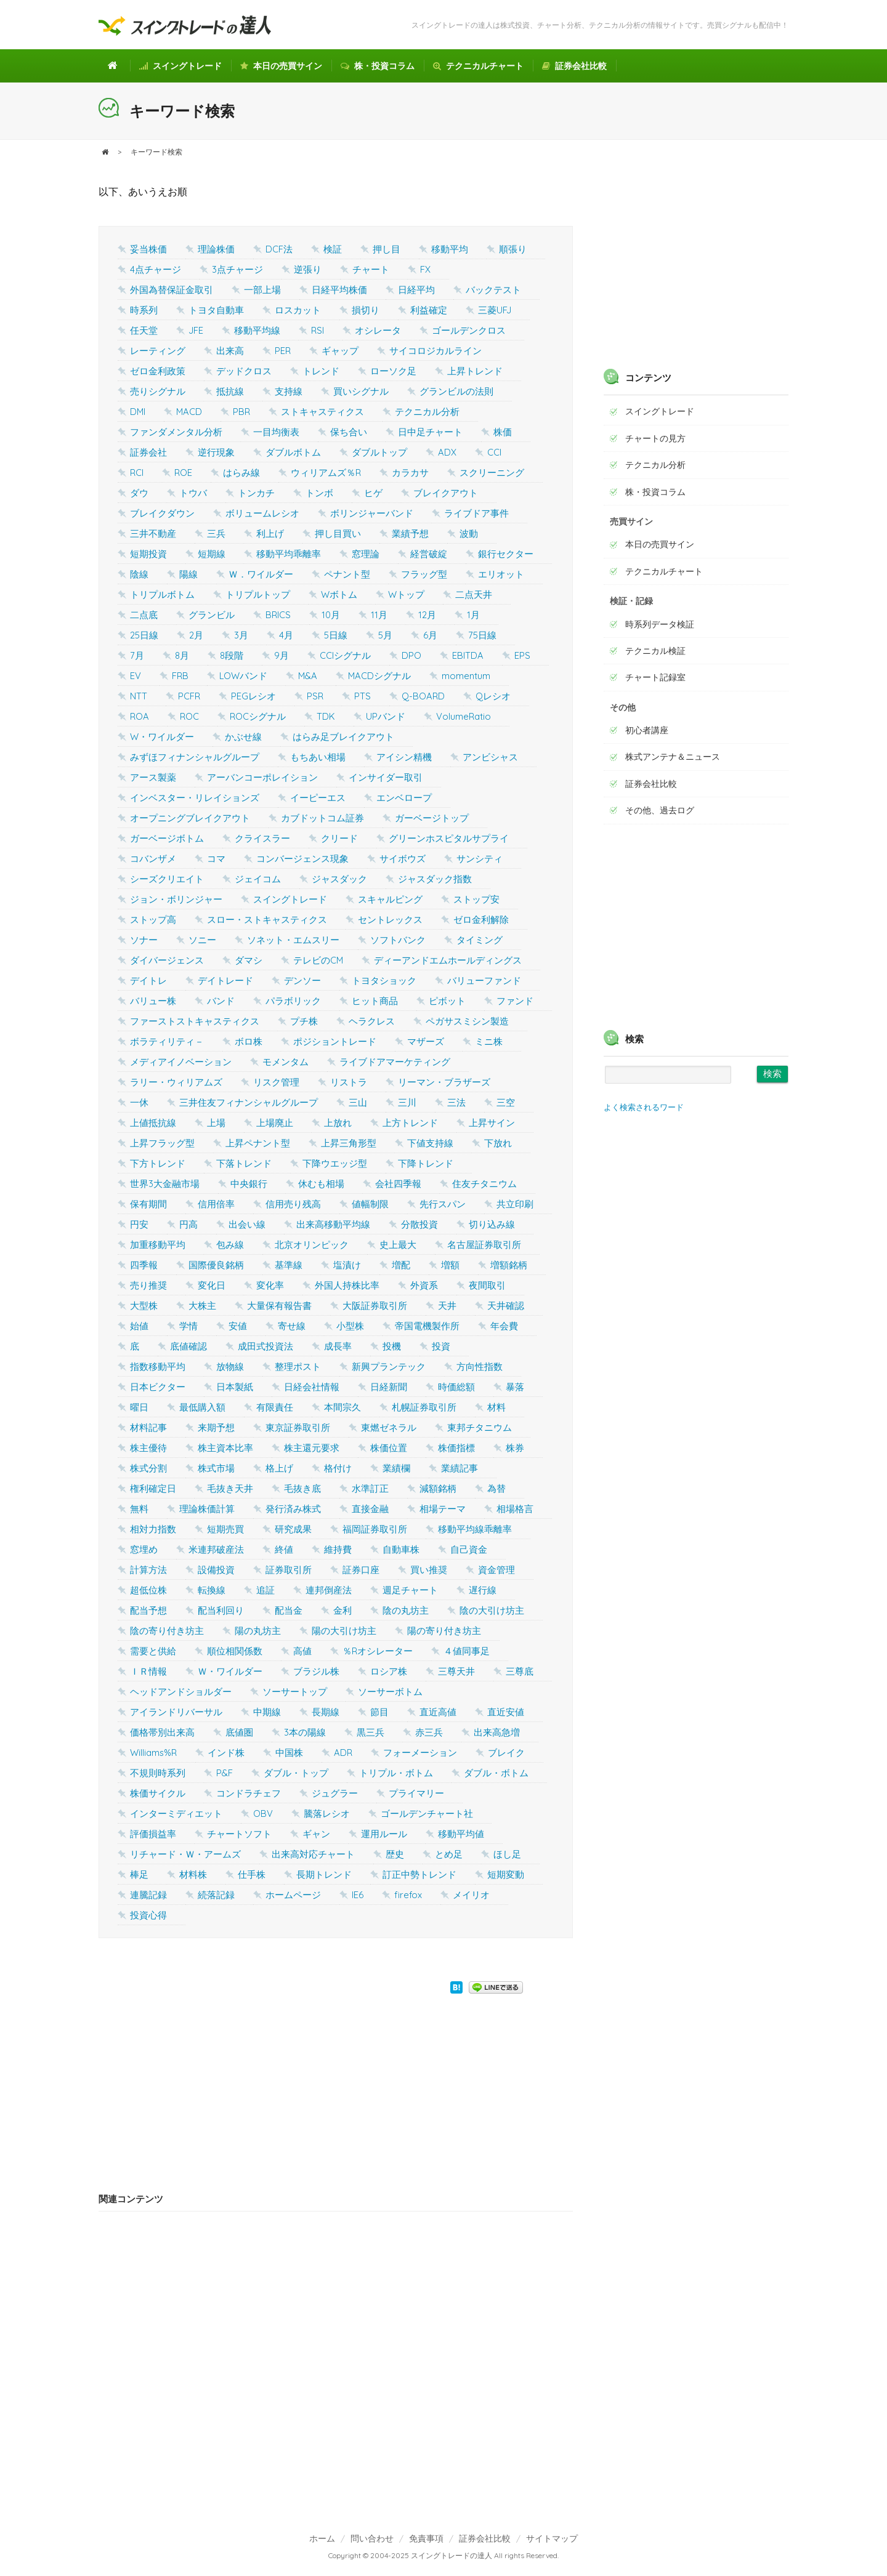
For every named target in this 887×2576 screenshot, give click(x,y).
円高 (188, 1224)
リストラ (348, 1082)
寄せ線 (292, 1326)
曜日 (139, 1407)
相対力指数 (153, 1529)
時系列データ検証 (659, 624)
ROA (139, 716)
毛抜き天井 (230, 1488)
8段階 (231, 655)
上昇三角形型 (348, 1143)
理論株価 (216, 249)
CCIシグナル (345, 655)
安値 (238, 1326)
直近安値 (505, 1712)
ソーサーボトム (390, 1691)
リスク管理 (276, 1082)
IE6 (357, 1895)
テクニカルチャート (478, 65)
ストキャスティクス (322, 411)
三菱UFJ (494, 310)
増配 (401, 1265)
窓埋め (144, 1549)
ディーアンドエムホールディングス (448, 960)
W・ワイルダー (162, 737)
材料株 (193, 1874)
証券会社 (148, 452)
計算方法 (148, 1570)
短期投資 (148, 554)
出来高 (230, 350)
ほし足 (507, 1854)
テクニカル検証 (655, 650)
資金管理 (496, 1570)
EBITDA (468, 655)
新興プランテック (389, 1366)
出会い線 (247, 1224)
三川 (407, 1102)
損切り (365, 310)
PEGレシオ (253, 696)
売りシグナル (157, 391)
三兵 (216, 533)
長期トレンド (324, 1874)
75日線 (482, 635)
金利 (342, 1610)
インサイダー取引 (386, 777)
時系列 (144, 310)
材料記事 (148, 1427)
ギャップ (340, 350)
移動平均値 (461, 1834)
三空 (505, 1102)
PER (283, 350)
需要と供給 (153, 1651)
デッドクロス (244, 371)
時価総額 (456, 1387)
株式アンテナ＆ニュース (672, 756)
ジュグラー (335, 1793)
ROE (183, 472)
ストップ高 (153, 919)
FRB (180, 676)
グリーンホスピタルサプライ (449, 838)
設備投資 (216, 1570)
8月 (182, 655)
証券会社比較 (574, 65)
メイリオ (471, 1895)
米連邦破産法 (216, 1549)
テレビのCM (318, 960)
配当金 (288, 1610)
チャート (370, 269)
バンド (221, 1001)
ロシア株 (388, 1671)
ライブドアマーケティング (394, 1062)
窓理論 (365, 554)
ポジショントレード (334, 1041)
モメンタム (285, 1062)
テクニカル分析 (427, 411)
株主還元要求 (311, 1448)
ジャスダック (339, 879)
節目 (379, 1712)
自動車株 (401, 1549)
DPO (411, 655)
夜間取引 (487, 1285)
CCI (494, 452)
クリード (339, 838)
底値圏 (239, 1732)
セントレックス (390, 919)
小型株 (350, 1326)
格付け (338, 1468)
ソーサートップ (294, 1691)
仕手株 (251, 1874)
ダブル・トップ (296, 1773)
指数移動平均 (157, 1366)
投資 (441, 1346)
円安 (139, 1224)
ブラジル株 (316, 1671)
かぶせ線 (243, 737)
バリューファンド (484, 980)
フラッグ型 (424, 574)
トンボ (319, 493)
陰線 (139, 574)
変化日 (211, 1285)
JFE (195, 330)
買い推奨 (428, 1570)
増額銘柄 (508, 1265)
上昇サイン (492, 1123)
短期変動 (505, 1874)
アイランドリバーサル (176, 1712)
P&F (224, 1773)
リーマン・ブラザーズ (444, 1082)
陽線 (188, 574)
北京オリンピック (312, 1244)
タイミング (479, 940)
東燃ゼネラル (388, 1427)
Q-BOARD (423, 696)
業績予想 (410, 533)
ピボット (447, 1001)
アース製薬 (153, 777)
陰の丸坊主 (406, 1610)
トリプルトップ (257, 594)
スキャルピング (390, 899)
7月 (137, 655)
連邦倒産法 (329, 1590)
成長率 (338, 1346)
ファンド (514, 1001)
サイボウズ (402, 858)
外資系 (424, 1285)
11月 (379, 615)
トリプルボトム (162, 594)
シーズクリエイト (167, 879)
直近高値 (437, 1712)
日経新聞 (388, 1387)
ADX (447, 452)
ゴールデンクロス (469, 330)
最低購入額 (202, 1407)
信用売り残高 (293, 1204)
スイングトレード (180, 65)
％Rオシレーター (377, 1651)
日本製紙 (234, 1387)
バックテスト (493, 290)
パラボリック (293, 1001)
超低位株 (148, 1590)
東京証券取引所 (297, 1427)
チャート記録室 (655, 677)
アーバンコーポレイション (262, 777)
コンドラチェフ (248, 1793)
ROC (189, 716)
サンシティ (479, 858)
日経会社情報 (311, 1387)
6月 (430, 635)
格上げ (279, 1468)
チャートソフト (239, 1834)
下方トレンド (157, 1163)
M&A (307, 676)
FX (425, 269)
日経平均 (416, 290)
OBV (263, 1813)
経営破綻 (428, 554)
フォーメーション (420, 1752)
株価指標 (456, 1448)
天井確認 (505, 1305)
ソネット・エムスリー (293, 940)
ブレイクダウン (162, 513)
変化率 (270, 1285)
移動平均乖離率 (288, 554)
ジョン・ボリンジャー (176, 899)
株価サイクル (157, 1793)
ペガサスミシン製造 (467, 1021)
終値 (284, 1549)
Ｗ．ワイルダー (261, 574)
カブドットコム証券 (322, 818)
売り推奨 (148, 1285)
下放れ (498, 1143)
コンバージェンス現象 (302, 858)
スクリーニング (492, 472)
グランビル (211, 615)
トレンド (320, 371)
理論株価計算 (207, 1509)
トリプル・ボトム (396, 1773)
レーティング (157, 350)
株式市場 (216, 1468)
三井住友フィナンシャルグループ (248, 1102)
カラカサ (410, 472)
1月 (473, 615)
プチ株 (304, 1021)
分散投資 (419, 1224)
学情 (188, 1326)
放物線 (230, 1366)
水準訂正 (370, 1488)
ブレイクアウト (445, 493)
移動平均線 (257, 330)
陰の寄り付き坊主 (167, 1630)
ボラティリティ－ (167, 1041)
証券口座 (360, 1570)
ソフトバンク (398, 940)
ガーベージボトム (167, 838)
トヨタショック (384, 980)
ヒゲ (373, 493)
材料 (496, 1407)
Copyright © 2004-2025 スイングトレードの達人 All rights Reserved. (443, 2555)
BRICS (278, 615)
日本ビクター (157, 1387)
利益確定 (428, 310)
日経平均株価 (339, 290)
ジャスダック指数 (435, 879)
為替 (496, 1488)
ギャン (316, 1834)
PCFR (189, 696)
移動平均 (449, 249)
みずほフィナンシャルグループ (194, 757)
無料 (139, 1509)
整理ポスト (298, 1366)
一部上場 (262, 290)
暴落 (515, 1387)
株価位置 (388, 1448)
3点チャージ (237, 269)
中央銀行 (248, 1183)
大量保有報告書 (279, 1305)
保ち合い (348, 432)
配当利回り (221, 1610)
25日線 (144, 635)
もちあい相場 (318, 757)
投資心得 (148, 1915)
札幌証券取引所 (424, 1407)
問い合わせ (372, 2538)
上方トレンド (410, 1123)
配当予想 (148, 1610)
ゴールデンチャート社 (427, 1813)
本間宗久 (342, 1407)
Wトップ (406, 594)
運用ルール (384, 1834)
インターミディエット (176, 1813)
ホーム (322, 2538)
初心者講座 (646, 730)
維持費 (338, 1549)
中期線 (267, 1712)
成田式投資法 (265, 1346)
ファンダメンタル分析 (176, 432)
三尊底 (519, 1671)
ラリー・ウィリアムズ (176, 1082)
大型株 (144, 1305)
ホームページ (293, 1895)
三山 (358, 1102)
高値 (302, 1651)
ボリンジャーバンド (371, 513)
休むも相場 (321, 1183)
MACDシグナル (379, 676)
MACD (189, 411)
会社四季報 (398, 1183)
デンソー (302, 980)
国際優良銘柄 (216, 1265)
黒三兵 (370, 1732)
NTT (138, 696)
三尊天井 (456, 1671)
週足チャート (410, 1590)
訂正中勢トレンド (419, 1874)
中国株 (289, 1752)
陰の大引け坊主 (492, 1610)
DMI (137, 411)
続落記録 (216, 1895)
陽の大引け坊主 (344, 1630)
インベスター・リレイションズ (194, 797)
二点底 (144, 615)
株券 (515, 1448)
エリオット (501, 574)
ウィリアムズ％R (326, 472)
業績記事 (459, 1468)
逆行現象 (216, 452)
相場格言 (514, 1509)
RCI (137, 472)
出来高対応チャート (313, 1854)
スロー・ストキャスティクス (267, 919)
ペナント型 (347, 574)
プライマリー (416, 1793)
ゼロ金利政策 (157, 371)
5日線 (335, 635)
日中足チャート (430, 432)
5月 (385, 635)
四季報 (144, 1265)
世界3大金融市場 (165, 1183)
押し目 (386, 249)
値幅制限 (370, 1204)
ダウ (139, 493)
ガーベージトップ (432, 818)
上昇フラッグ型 (162, 1143)
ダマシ (248, 960)
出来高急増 (497, 1732)
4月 (286, 635)
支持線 (288, 391)
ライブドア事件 (476, 513)
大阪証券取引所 (374, 1305)
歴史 (395, 1854)
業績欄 (396, 1468)
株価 (502, 432)
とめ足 (449, 1854)
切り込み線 (492, 1224)
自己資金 (468, 1549)
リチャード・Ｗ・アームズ (185, 1854)
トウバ (193, 493)
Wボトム (339, 594)
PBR (241, 411)
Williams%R (153, 1752)
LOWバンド (243, 676)
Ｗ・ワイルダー (230, 1671)
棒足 (139, 1874)
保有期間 (148, 1204)
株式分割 (148, 1468)
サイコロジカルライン (435, 350)
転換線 (211, 1590)
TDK (326, 716)
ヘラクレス (372, 1021)
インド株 (226, 1752)
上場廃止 (274, 1123)
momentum (466, 676)
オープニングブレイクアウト (190, 818)
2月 (196, 635)
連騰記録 (148, 1895)
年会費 (504, 1326)
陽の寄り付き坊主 (444, 1630)
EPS (522, 655)
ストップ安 (476, 899)
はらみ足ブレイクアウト (343, 737)
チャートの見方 (655, 438)
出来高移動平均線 (333, 1224)
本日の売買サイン (281, 65)
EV (135, 676)
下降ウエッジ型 (334, 1163)
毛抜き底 (302, 1488)
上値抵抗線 (153, 1123)
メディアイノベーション (181, 1062)
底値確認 (188, 1346)
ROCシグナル (258, 716)
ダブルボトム (293, 452)
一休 (139, 1102)
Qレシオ (493, 696)
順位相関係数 (234, 1651)
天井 (447, 1305)
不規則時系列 (157, 1773)
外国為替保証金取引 (171, 290)
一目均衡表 (276, 432)
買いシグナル (361, 391)
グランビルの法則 (456, 391)
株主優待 (148, 1448)
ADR (343, 1752)
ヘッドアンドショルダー (181, 1691)
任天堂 (144, 330)
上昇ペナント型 (257, 1143)
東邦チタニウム (479, 1427)
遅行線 (482, 1590)
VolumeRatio (463, 716)
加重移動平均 (157, 1244)
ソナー (144, 940)
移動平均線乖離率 (475, 1529)
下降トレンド (425, 1163)
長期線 (325, 1712)
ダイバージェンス (167, 960)
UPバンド (385, 716)
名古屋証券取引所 (484, 1244)
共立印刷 (514, 1204)
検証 (332, 249)
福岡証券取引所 (374, 1529)
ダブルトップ (379, 452)
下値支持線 (430, 1143)
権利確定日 (153, 1488)
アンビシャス (490, 757)
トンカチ (256, 493)
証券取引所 (288, 1570)
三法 (456, 1102)
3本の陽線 (305, 1732)
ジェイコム (258, 879)
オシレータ (378, 330)
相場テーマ (442, 1509)
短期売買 (225, 1529)
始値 (139, 1326)
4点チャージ (155, 269)
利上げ (270, 533)
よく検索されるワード (644, 1107)
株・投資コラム (378, 65)
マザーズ (425, 1041)
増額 (450, 1265)
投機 (392, 1346)
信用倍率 (216, 1204)
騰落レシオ (327, 1813)
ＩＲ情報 (148, 1671)
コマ (216, 858)
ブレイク (506, 1752)
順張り (513, 249)
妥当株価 (148, 249)
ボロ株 (248, 1041)
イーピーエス (318, 797)
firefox (408, 1895)
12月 (427, 615)
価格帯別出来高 (162, 1732)
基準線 (288, 1265)
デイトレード (225, 980)
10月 (331, 615)
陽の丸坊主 (258, 1630)
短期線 (211, 554)
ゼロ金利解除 (481, 919)
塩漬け (347, 1265)
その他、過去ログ (659, 810)
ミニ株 (489, 1041)
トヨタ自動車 (216, 310)
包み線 (230, 1244)
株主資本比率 (225, 1448)
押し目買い (338, 533)
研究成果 (293, 1529)
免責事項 (426, 2538)
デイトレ (148, 980)
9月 (281, 655)
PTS (362, 696)
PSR (315, 696)
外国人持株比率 (347, 1285)
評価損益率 (153, 1834)
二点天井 (473, 594)
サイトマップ (552, 2538)
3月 (241, 635)
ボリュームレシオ (262, 513)
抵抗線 (230, 391)
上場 (216, 1123)
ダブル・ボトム (496, 1773)
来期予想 (216, 1427)
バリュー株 (153, 1001)
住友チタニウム (484, 1183)
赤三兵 (429, 1732)
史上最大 (397, 1244)
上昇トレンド (475, 371)
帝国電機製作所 (427, 1326)
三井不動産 (153, 533)
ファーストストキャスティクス (194, 1021)
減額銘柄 (437, 1488)
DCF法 (279, 249)
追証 (265, 1590)
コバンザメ (153, 858)
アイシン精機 (404, 757)
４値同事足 (467, 1651)
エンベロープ (404, 797)
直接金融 (370, 1509)
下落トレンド (244, 1163)
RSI (317, 330)
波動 (469, 533)
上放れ (338, 1123)
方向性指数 (479, 1366)
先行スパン (442, 1204)
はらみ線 (241, 472)
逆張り (308, 269)
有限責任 (274, 1407)
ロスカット (298, 310)
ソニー (202, 940)
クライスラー (262, 838)
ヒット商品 (375, 1001)
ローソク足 (393, 371)
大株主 (202, 1305)
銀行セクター (505, 554)
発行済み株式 (293, 1509)
